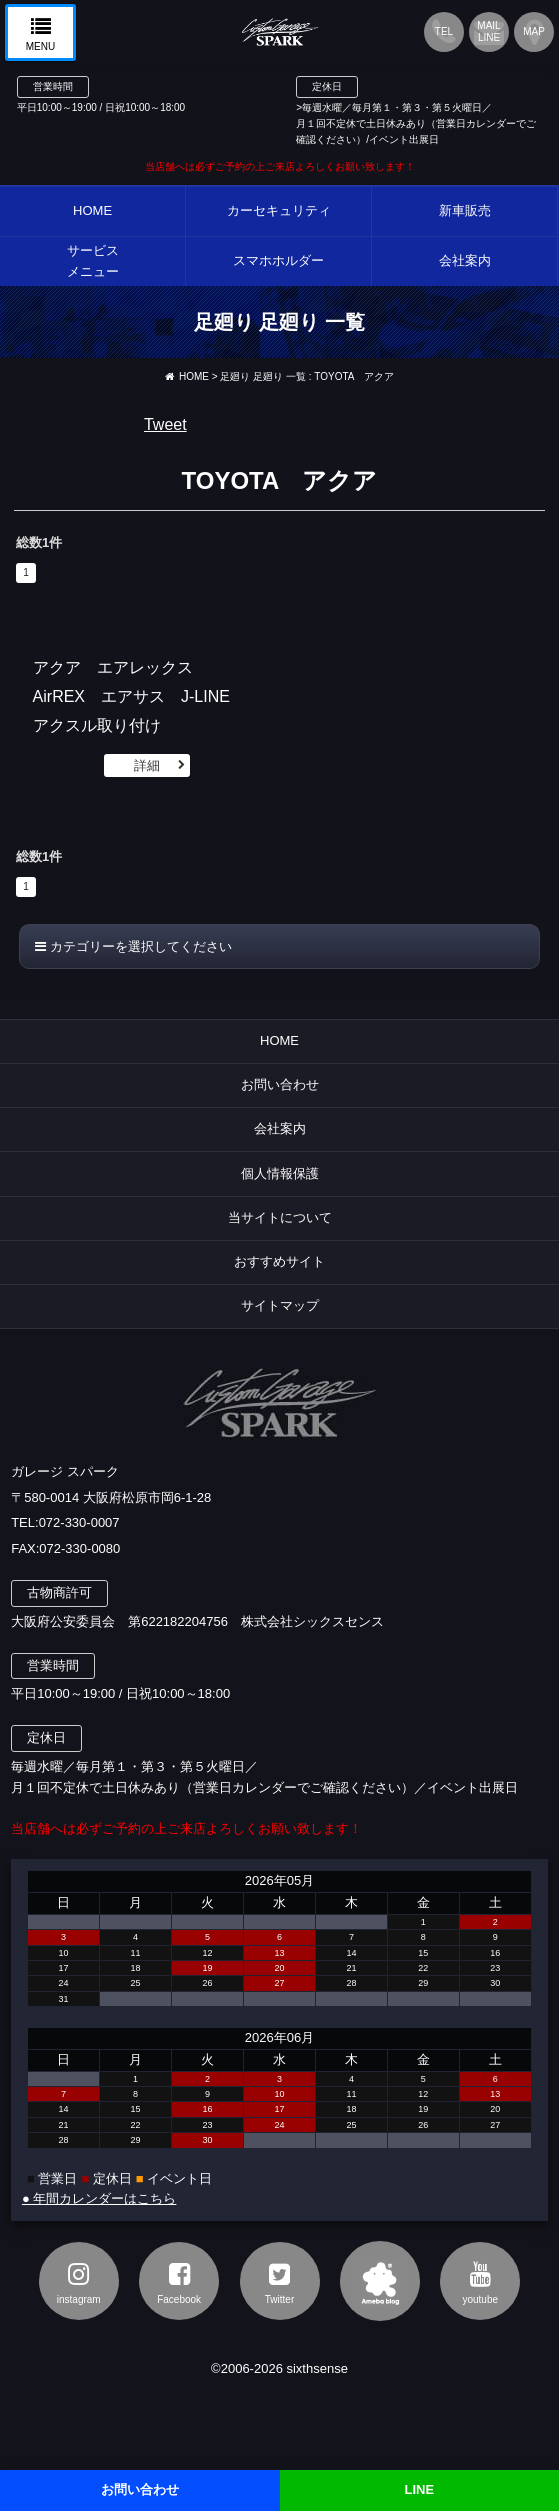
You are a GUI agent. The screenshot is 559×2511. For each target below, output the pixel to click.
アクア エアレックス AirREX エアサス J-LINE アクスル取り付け (139, 696)
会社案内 (280, 1128)
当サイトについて (280, 1217)
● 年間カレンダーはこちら (99, 2198)
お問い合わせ (280, 1084)
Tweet (165, 424)
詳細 (147, 765)
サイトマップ (280, 1305)
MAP (534, 31)
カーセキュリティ (279, 210)
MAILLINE (488, 31)
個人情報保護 (280, 1173)
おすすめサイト (279, 1261)
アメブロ (380, 2281)
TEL (444, 31)
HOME (92, 210)
